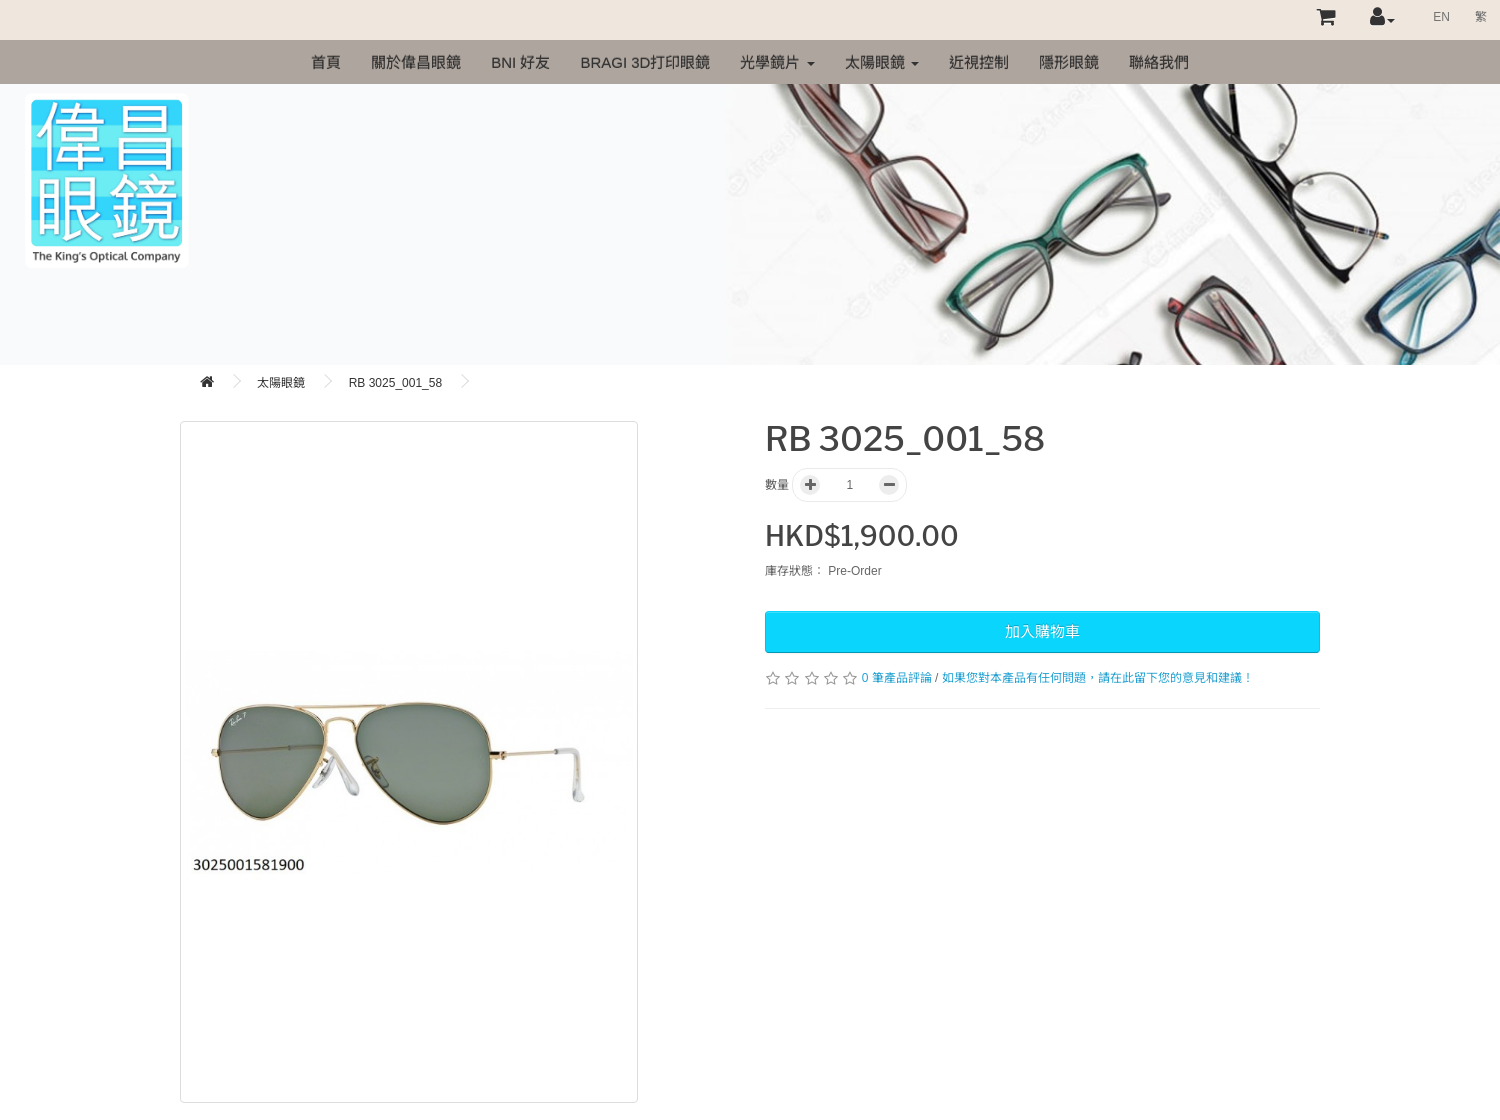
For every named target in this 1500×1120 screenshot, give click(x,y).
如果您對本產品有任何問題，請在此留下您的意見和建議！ (1098, 678)
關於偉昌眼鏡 (416, 62)
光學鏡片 (777, 62)
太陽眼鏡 (882, 62)
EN (1441, 17)
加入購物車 (1042, 631)
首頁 (326, 62)
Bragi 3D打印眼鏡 (645, 62)
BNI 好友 (520, 62)
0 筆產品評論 (897, 678)
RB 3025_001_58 (395, 383)
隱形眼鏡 (1069, 62)
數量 (777, 485)
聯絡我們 (1159, 62)
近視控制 (979, 62)
